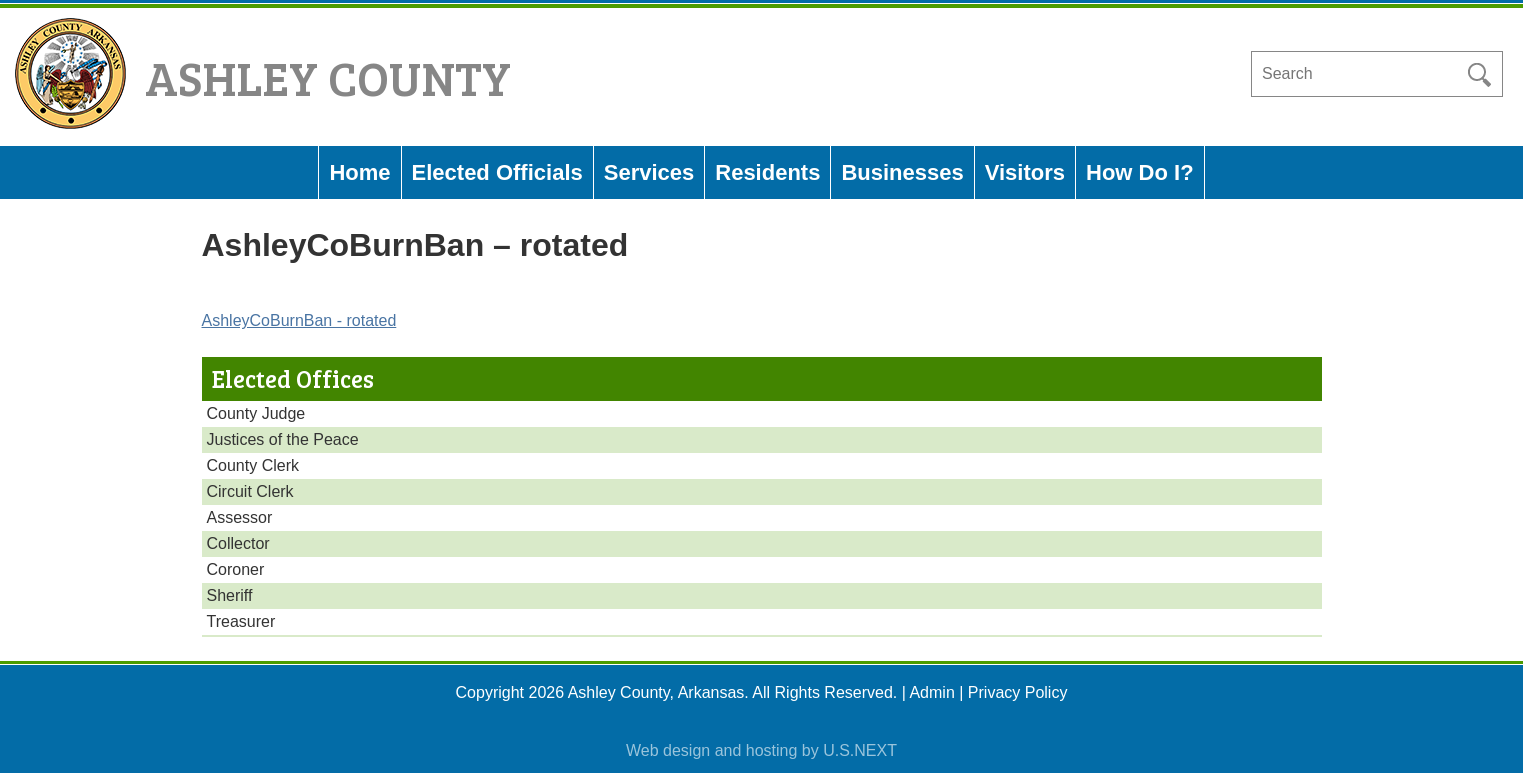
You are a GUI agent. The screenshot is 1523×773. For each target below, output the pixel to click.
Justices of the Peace (283, 439)
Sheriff (230, 595)
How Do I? (1140, 172)
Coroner (236, 569)
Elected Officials (497, 172)
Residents (767, 172)
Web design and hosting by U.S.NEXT (761, 750)
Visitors (1025, 172)
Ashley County (328, 76)
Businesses (902, 172)
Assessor (240, 517)
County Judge (256, 413)
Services (649, 172)
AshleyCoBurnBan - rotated (299, 320)
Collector (238, 543)
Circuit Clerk (250, 491)
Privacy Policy (1018, 692)
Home (359, 172)
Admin (931, 692)
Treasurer (241, 621)
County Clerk (253, 465)
